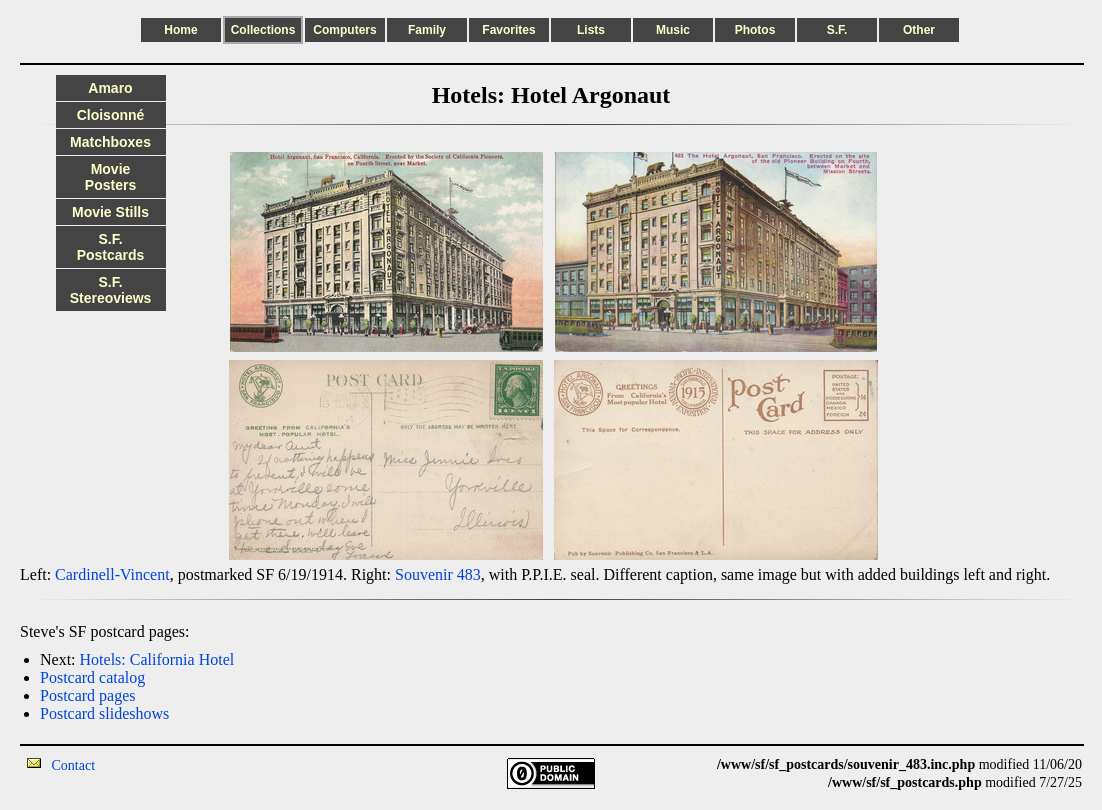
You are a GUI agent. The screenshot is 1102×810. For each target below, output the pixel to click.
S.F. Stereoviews (111, 290)
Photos (755, 30)
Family (427, 30)
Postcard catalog (92, 677)
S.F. (837, 30)
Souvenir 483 (438, 574)
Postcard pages (88, 695)
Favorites (508, 30)
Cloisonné (111, 115)
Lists (591, 30)
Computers (344, 30)
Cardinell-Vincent (112, 574)
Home (180, 30)
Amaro (110, 88)
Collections (263, 30)
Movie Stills (110, 212)
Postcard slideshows (104, 713)
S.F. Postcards (111, 247)
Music (673, 30)
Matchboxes (110, 142)
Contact (74, 765)
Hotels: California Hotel (157, 659)
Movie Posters (110, 177)
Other (919, 30)
